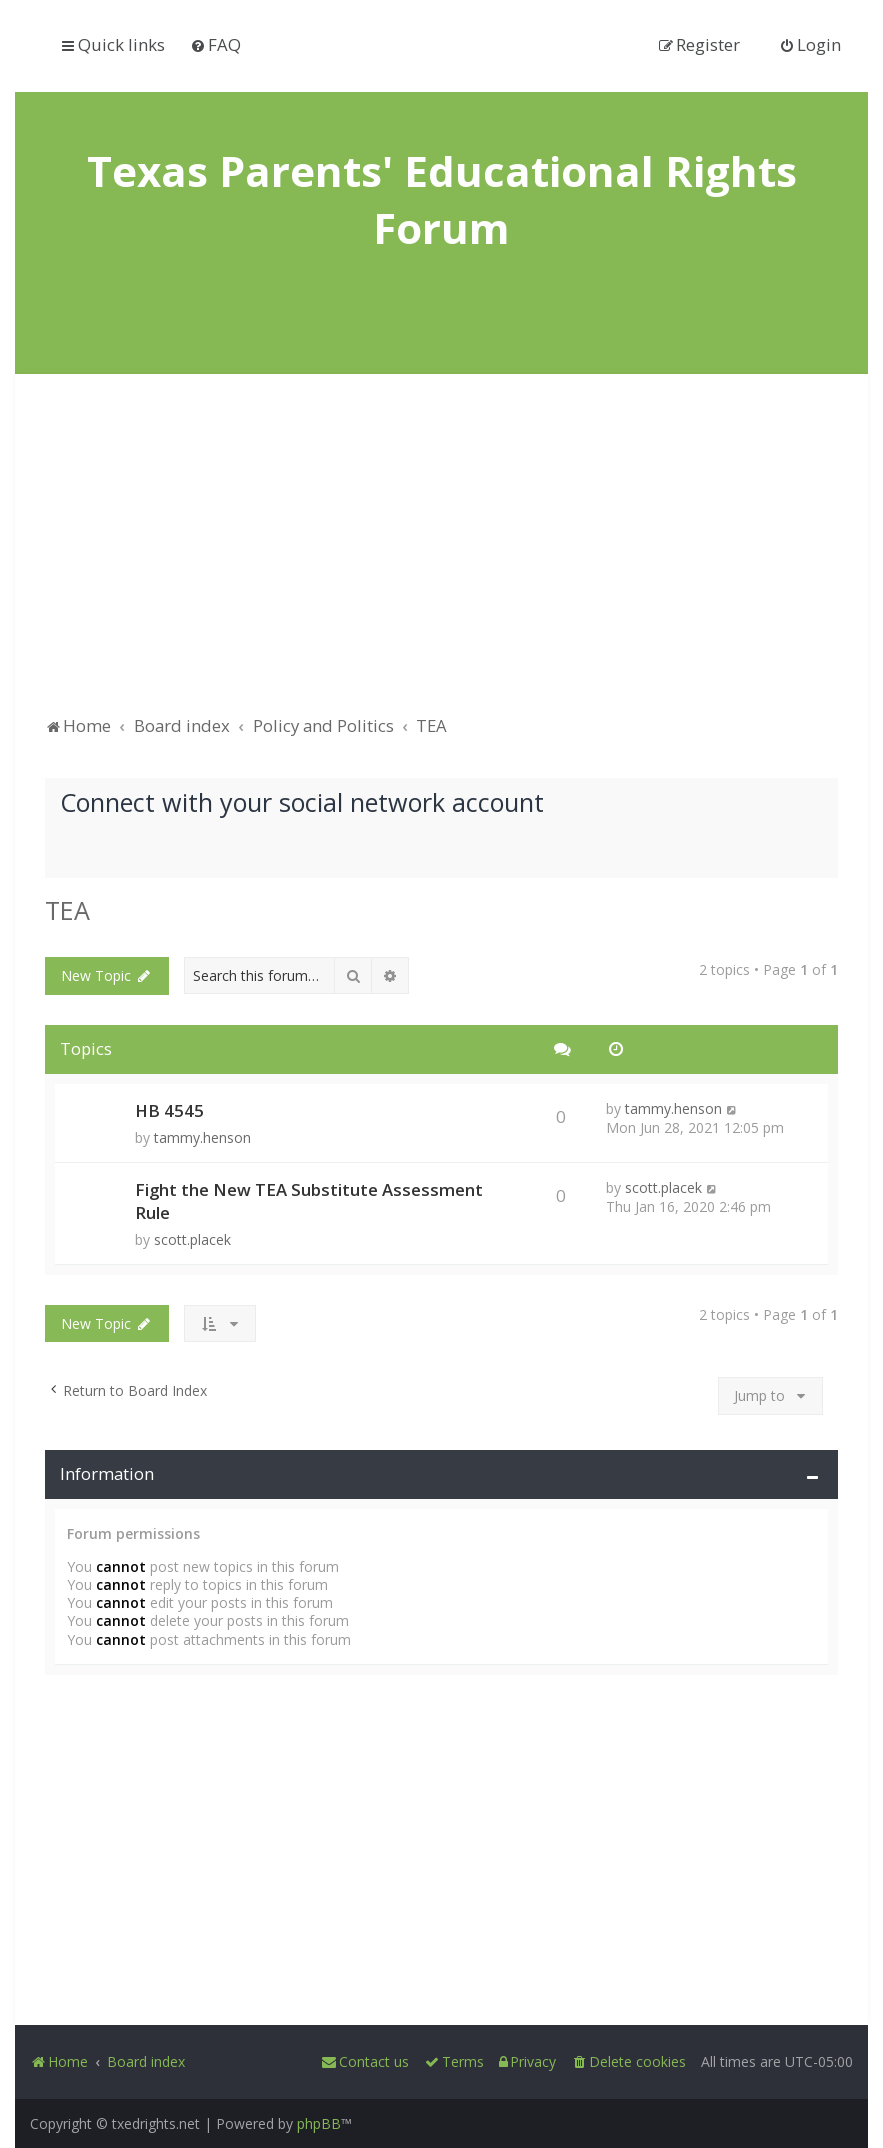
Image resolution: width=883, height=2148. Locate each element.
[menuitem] (215, 44)
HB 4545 (169, 1110)
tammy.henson (202, 1137)
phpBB (319, 2123)
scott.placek (192, 1239)
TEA (67, 910)
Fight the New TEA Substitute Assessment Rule (309, 1201)
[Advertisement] (441, 554)
